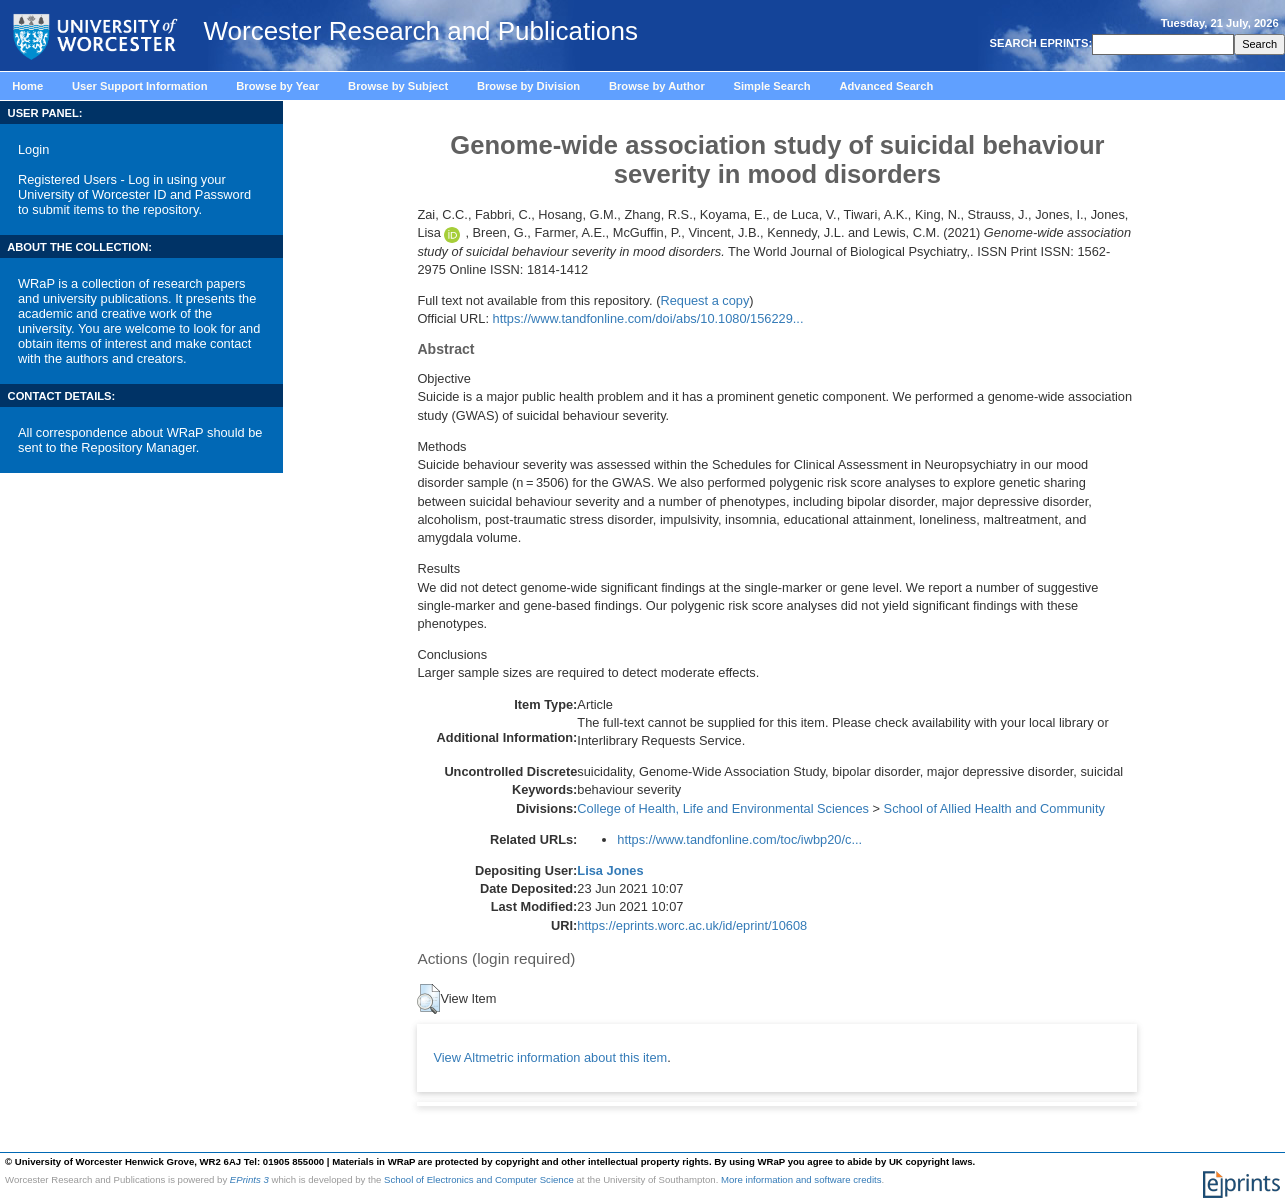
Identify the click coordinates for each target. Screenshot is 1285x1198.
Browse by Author (657, 86)
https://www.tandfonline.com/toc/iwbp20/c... (739, 839)
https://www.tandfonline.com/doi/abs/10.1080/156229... (648, 318)
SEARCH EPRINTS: (1039, 43)
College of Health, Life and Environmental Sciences (723, 808)
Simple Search (772, 86)
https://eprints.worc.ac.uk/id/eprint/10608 (692, 925)
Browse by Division (528, 86)
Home (27, 86)
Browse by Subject (398, 86)
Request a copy (704, 300)
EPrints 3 (249, 1179)
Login (33, 149)
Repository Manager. (140, 447)
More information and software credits (801, 1179)
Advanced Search (886, 86)
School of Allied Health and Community (994, 808)
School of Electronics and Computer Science (479, 1179)
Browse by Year (277, 86)
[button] (428, 999)
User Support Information (140, 86)
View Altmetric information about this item (550, 1057)
